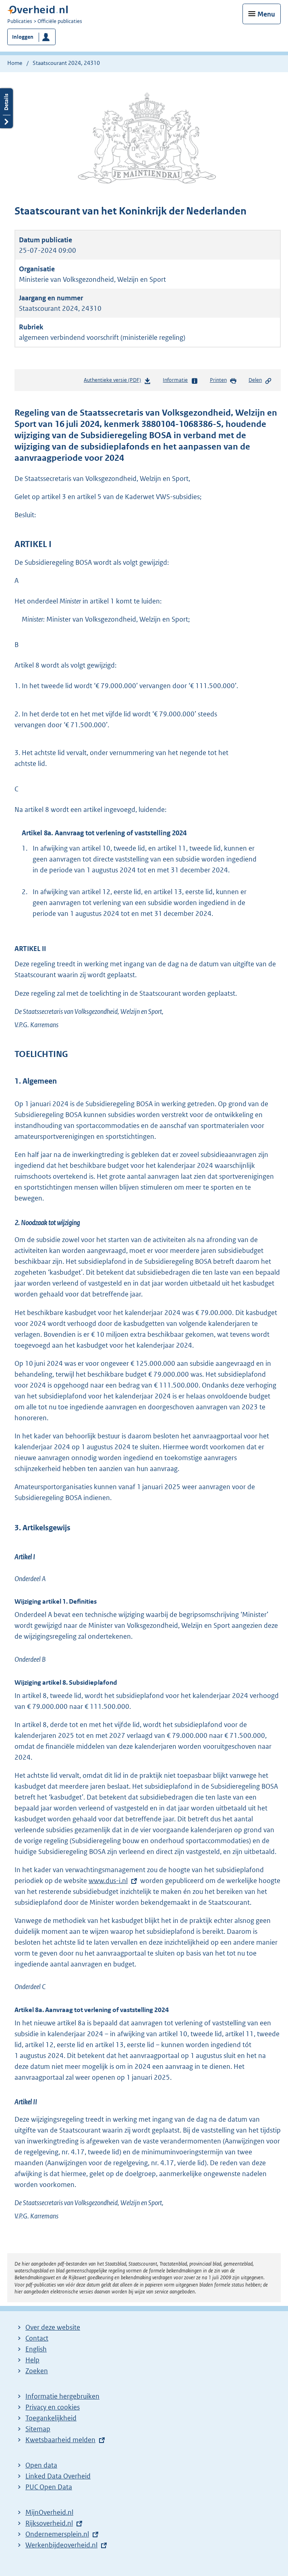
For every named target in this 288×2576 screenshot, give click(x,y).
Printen (223, 381)
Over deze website (52, 2327)
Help (32, 2359)
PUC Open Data (48, 2486)
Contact (36, 2338)
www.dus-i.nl (108, 1880)
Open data (41, 2465)
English (36, 2349)
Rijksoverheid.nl (49, 2523)
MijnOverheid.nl (49, 2512)
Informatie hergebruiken (62, 2396)
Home (14, 63)
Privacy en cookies (52, 2407)
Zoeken (36, 2370)
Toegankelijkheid (51, 2418)
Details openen (6, 108)
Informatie (180, 381)
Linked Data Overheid (58, 2476)
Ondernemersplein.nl (57, 2534)
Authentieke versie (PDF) (117, 381)
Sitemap (37, 2428)
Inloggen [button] (22, 36)
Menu (266, 14)
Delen (260, 381)
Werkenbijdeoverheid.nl (61, 2545)
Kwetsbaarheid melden (60, 2439)
